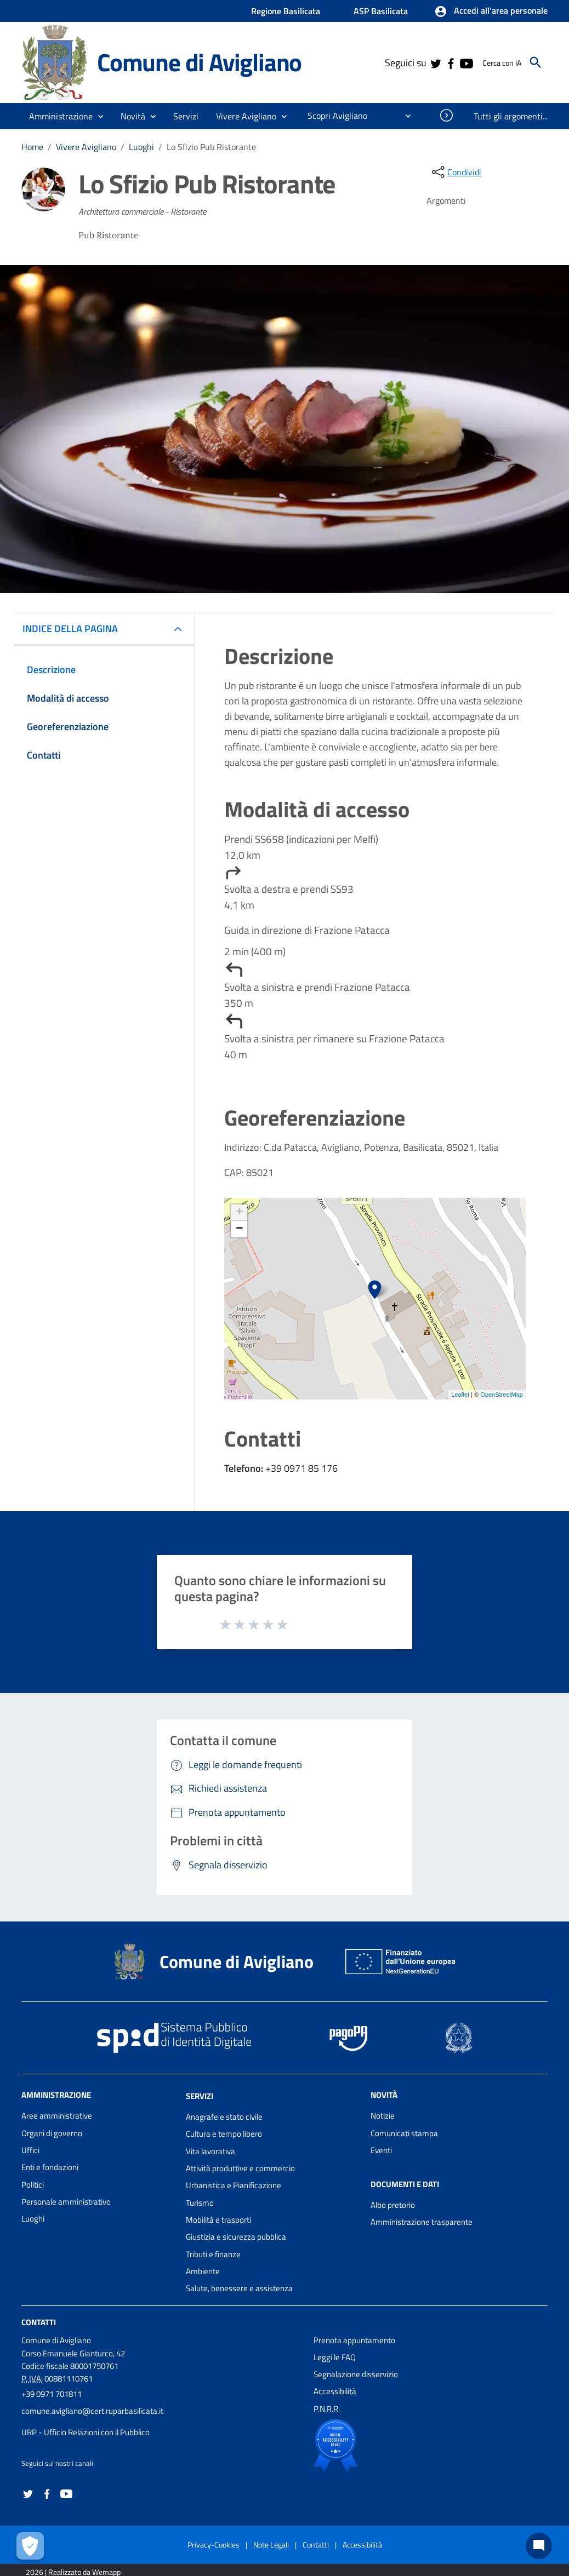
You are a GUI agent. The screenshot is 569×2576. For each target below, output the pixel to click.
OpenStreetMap (501, 1394)
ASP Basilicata (381, 11)
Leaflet (460, 1394)
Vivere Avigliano (86, 146)
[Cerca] (536, 62)
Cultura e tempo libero (224, 2133)
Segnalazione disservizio (356, 2374)
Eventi (381, 2150)
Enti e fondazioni (49, 2167)
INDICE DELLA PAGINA (74, 628)
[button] (491, 11)
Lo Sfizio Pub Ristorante (211, 146)
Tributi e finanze (213, 2254)
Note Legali (271, 2544)
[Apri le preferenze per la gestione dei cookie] (30, 2546)
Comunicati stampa (404, 2133)
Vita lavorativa (210, 2151)
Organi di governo (51, 2133)
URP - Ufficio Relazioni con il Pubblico (85, 2432)
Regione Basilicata (285, 11)
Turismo (200, 2202)
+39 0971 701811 (51, 2394)
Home (32, 146)
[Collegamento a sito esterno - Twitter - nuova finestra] (435, 62)
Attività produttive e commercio (240, 2168)
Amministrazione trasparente (422, 2222)
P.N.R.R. (327, 2408)
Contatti (38, 2321)
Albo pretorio (393, 2205)
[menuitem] (333, 115)
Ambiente (203, 2271)
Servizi (199, 2096)
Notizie (383, 2115)
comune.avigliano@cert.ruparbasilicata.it (92, 2411)
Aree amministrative (56, 2115)
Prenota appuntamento (354, 2340)
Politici (32, 2184)
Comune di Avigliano (199, 62)
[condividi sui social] (455, 172)
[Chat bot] (539, 2546)
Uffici (30, 2150)
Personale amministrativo (66, 2201)
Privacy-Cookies (213, 2544)
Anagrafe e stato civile (224, 2116)
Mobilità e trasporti (218, 2219)
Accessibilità (335, 2391)
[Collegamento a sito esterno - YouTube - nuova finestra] (466, 62)
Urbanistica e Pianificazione (233, 2185)
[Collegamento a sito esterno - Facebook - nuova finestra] (450, 62)
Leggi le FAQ (335, 2357)
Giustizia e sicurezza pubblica (236, 2236)
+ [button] (239, 1212)
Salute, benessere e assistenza (239, 2288)
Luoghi (141, 146)
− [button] (239, 1229)
